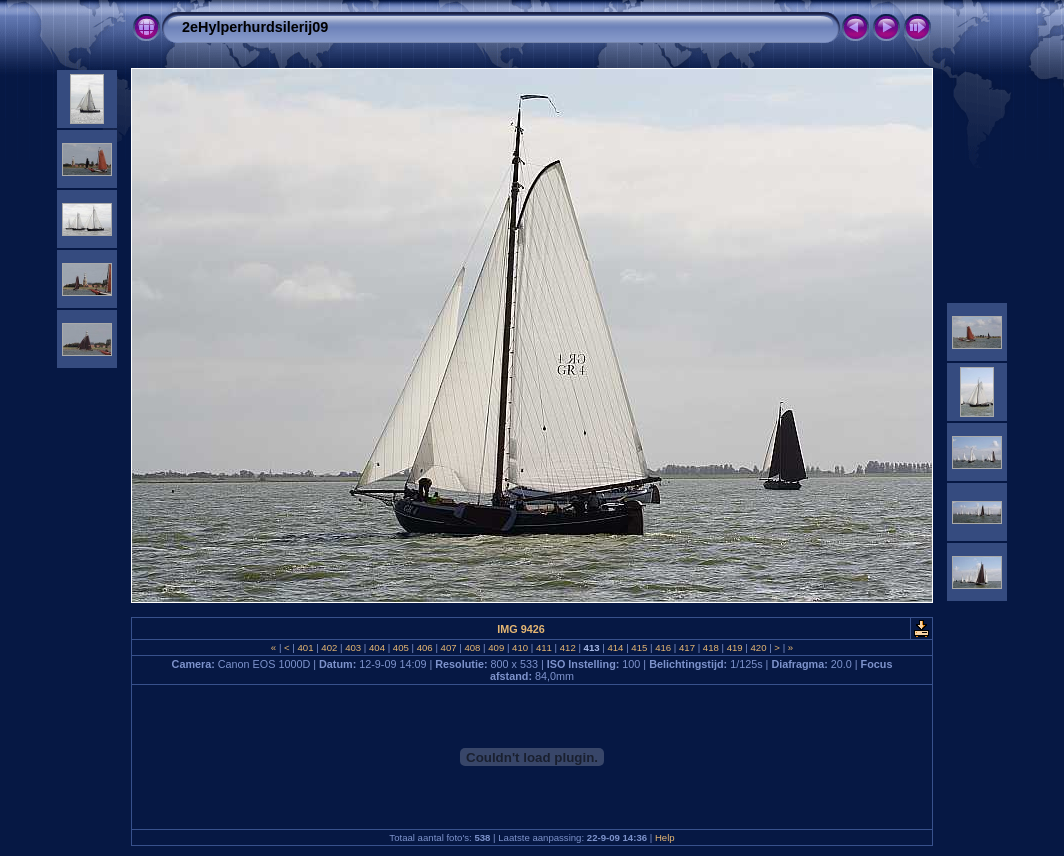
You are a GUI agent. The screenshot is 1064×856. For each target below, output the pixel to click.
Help (665, 837)
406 (424, 647)
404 (376, 647)
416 (662, 647)
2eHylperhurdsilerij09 (255, 27)
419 (734, 647)
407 (448, 647)
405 (400, 647)
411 (543, 647)
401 (305, 647)
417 (686, 647)
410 (519, 647)
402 (329, 647)
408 (472, 647)
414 (615, 647)
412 (567, 647)
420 (758, 647)
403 (353, 647)
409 (496, 647)
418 (710, 647)
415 (639, 647)
